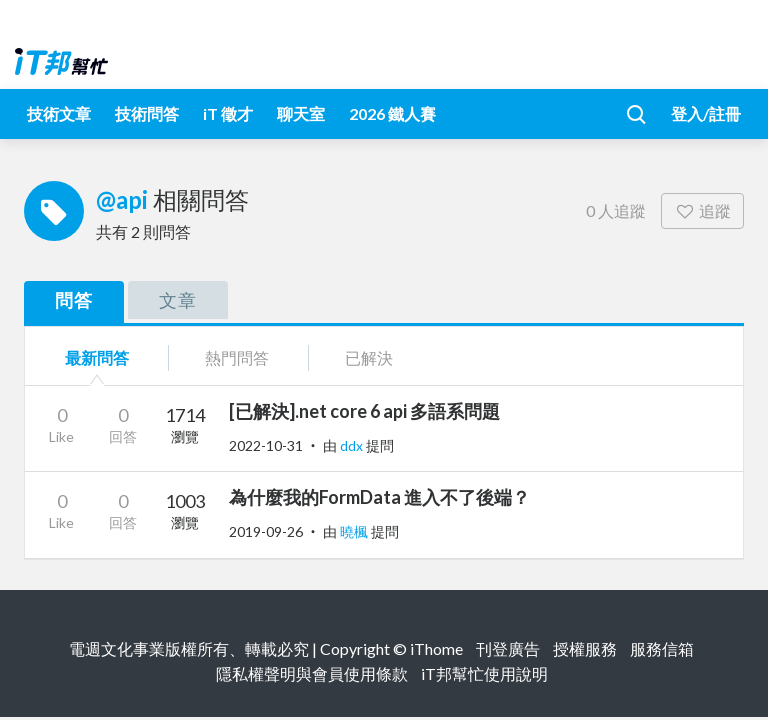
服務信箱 (662, 648)
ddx (353, 445)
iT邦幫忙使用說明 (484, 673)
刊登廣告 (508, 648)
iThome (436, 648)
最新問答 (97, 357)
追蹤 (702, 210)
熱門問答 (237, 357)
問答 (74, 300)
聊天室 (301, 113)
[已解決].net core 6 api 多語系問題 (364, 411)
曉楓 (355, 531)
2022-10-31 (266, 445)
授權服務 (585, 648)
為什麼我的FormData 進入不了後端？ (379, 497)
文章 (178, 300)
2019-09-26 (266, 531)
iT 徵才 (228, 113)
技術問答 (147, 113)
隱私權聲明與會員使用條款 (312, 673)
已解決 (369, 357)
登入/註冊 (706, 113)
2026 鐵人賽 (392, 113)
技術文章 (59, 113)
